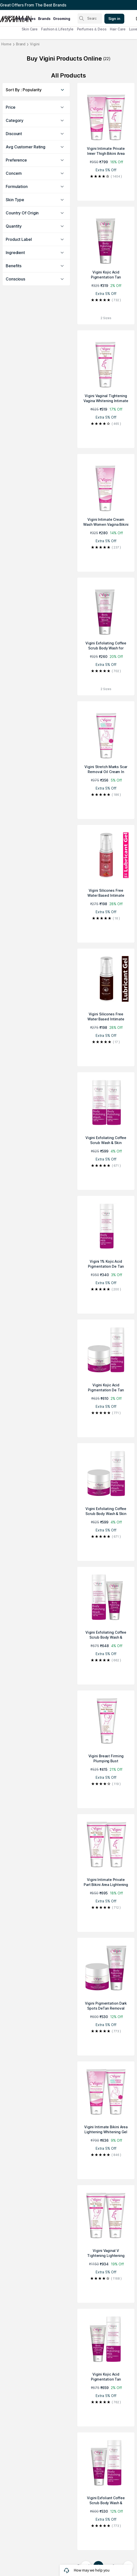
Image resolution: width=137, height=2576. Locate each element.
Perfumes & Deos (92, 29)
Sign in (114, 18)
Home (6, 44)
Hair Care (117, 29)
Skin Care (30, 29)
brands (44, 18)
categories (26, 18)
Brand (21, 44)
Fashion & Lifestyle (57, 29)
